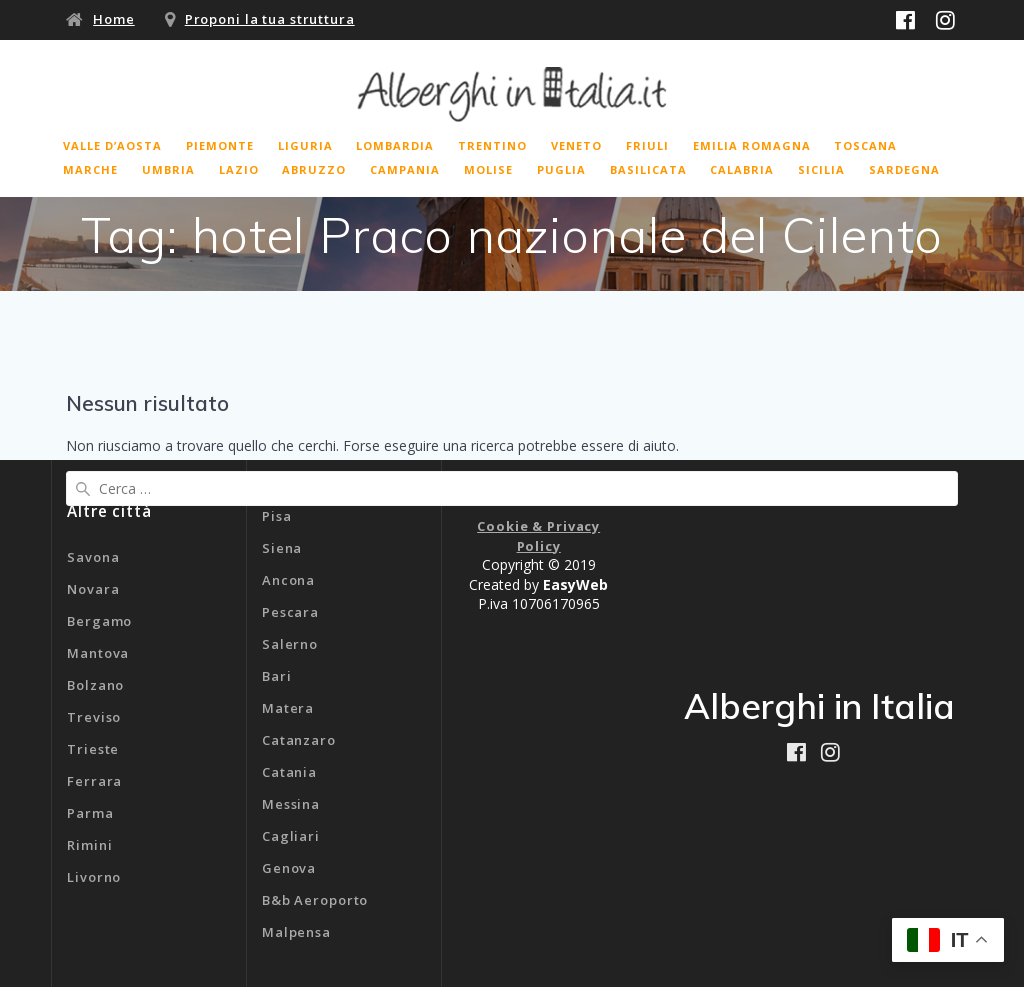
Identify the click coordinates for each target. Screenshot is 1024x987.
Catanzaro (299, 740)
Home (114, 19)
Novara (93, 589)
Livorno (94, 877)
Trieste (93, 749)
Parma (90, 813)
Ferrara (94, 781)
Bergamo (99, 621)
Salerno (290, 644)
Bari (277, 676)
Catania (289, 772)
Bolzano (95, 685)
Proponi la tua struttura (270, 19)
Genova (289, 868)
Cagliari (291, 836)
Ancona (288, 580)
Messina (291, 804)
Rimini (89, 845)
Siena (282, 548)
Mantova (98, 653)
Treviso (94, 717)
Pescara (290, 612)
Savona (93, 557)
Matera (288, 708)
